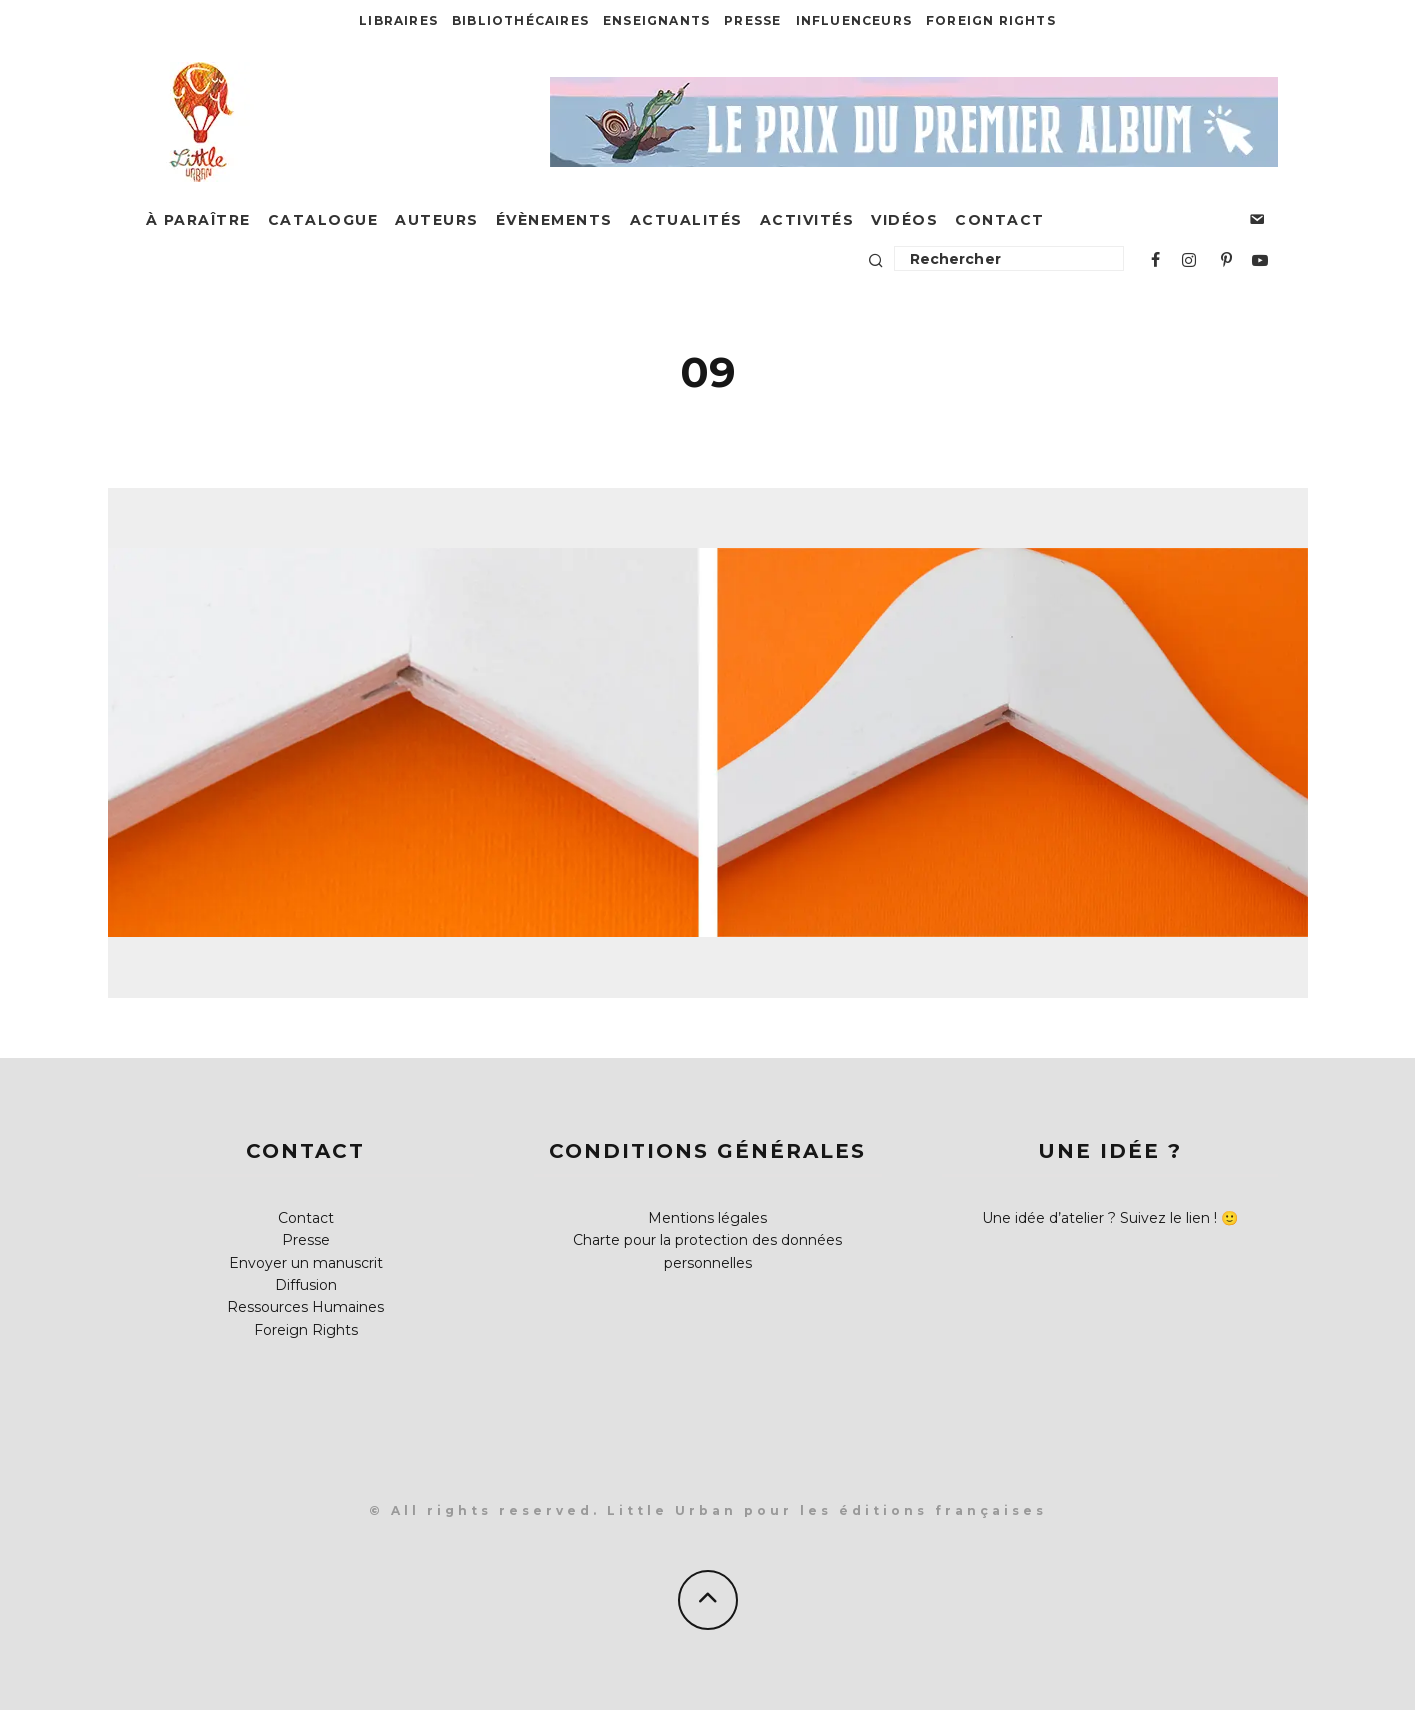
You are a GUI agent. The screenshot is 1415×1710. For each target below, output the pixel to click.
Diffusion (306, 1285)
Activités (807, 220)
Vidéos (904, 220)
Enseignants (656, 20)
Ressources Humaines (305, 1307)
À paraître (198, 220)
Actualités (686, 220)
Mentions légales (707, 1218)
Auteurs (437, 220)
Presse (752, 20)
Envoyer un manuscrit (306, 1263)
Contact (1000, 220)
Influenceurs (854, 20)
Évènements (554, 220)
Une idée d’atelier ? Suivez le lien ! (1099, 1218)
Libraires (398, 20)
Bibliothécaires (520, 20)
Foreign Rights (991, 20)
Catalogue (323, 220)
